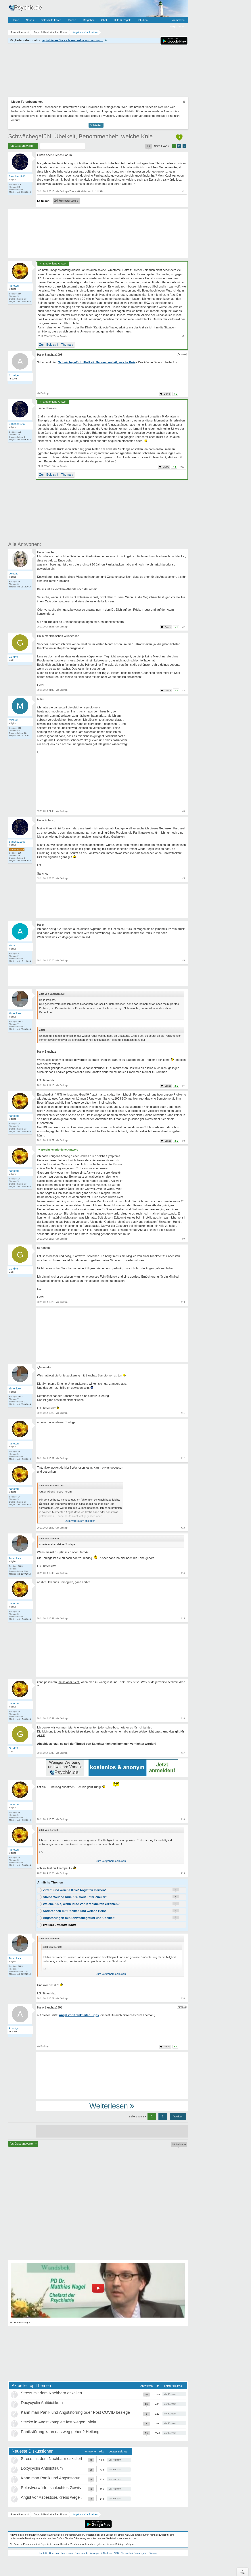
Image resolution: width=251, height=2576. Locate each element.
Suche (72, 20)
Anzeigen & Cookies (101, 2553)
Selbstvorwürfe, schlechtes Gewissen (54, 2487)
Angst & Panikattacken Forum (50, 2514)
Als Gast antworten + (23, 145)
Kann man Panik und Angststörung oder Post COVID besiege (75, 2412)
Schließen (96, 125)
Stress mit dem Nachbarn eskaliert (51, 2393)
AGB (116, 2553)
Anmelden (178, 20)
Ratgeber (88, 20)
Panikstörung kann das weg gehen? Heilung (60, 2431)
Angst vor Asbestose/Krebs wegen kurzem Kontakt (66, 2497)
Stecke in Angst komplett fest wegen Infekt (58, 2422)
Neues (30, 20)
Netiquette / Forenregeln (133, 2553)
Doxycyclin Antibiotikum (42, 2402)
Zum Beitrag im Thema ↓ (56, 344)
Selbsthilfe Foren (51, 20)
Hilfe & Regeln (122, 20)
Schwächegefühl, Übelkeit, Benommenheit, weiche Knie (80, 136)
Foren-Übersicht (19, 2514)
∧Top (242, 2571)
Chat (104, 20)
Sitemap (153, 2553)
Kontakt (43, 2553)
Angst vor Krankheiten (85, 2514)
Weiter (177, 2116)
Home (15, 20)
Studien (143, 20)
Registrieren (177, 26)
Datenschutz (81, 2553)
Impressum (67, 2553)
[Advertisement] (111, 1335)
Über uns (54, 2553)
